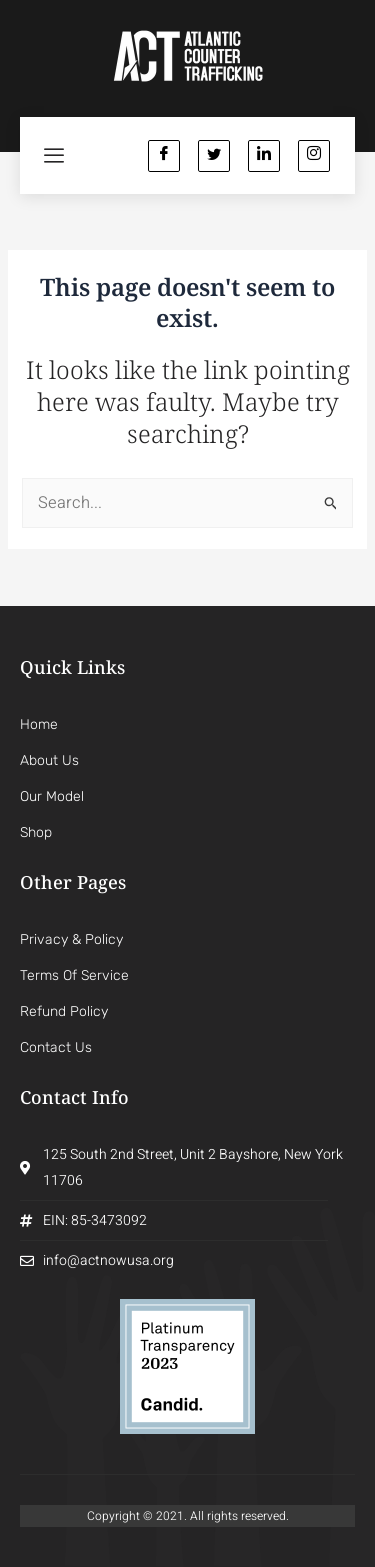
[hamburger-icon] (55, 155)
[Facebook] (164, 156)
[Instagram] (314, 156)
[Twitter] (214, 156)
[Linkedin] (264, 156)
